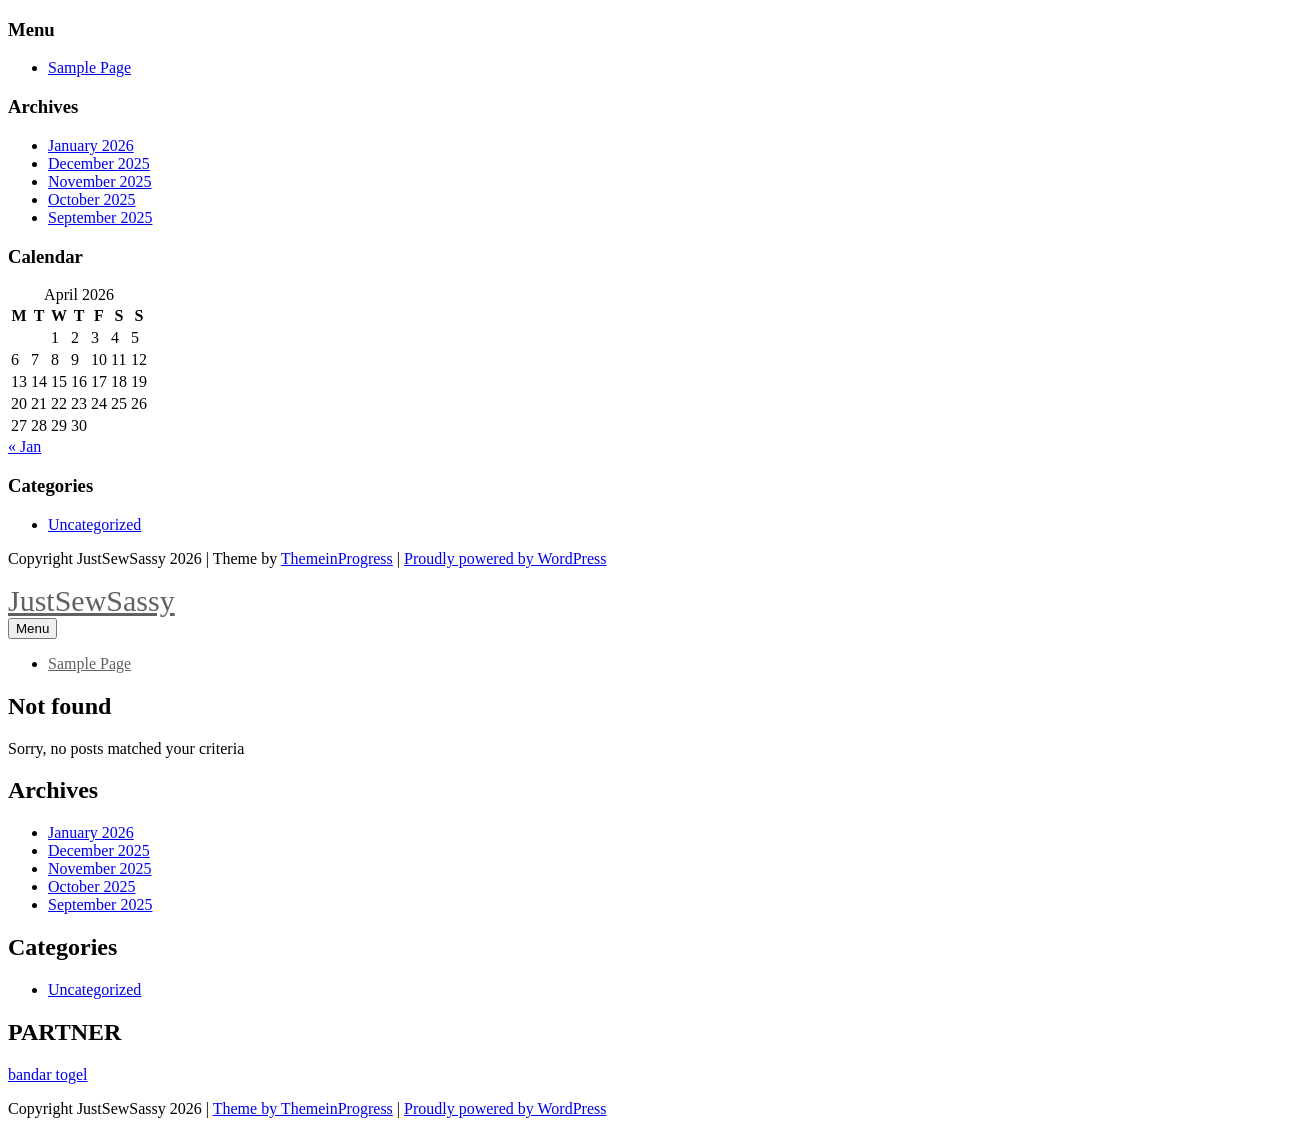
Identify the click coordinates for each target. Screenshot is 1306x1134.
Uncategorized (94, 524)
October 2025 (92, 199)
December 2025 (99, 163)
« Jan (24, 446)
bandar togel (48, 1074)
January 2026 (91, 145)
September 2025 (100, 217)
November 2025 (100, 181)
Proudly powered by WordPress (505, 558)
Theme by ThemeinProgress (303, 1108)
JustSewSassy (91, 600)
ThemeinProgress (337, 558)
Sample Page (89, 67)
